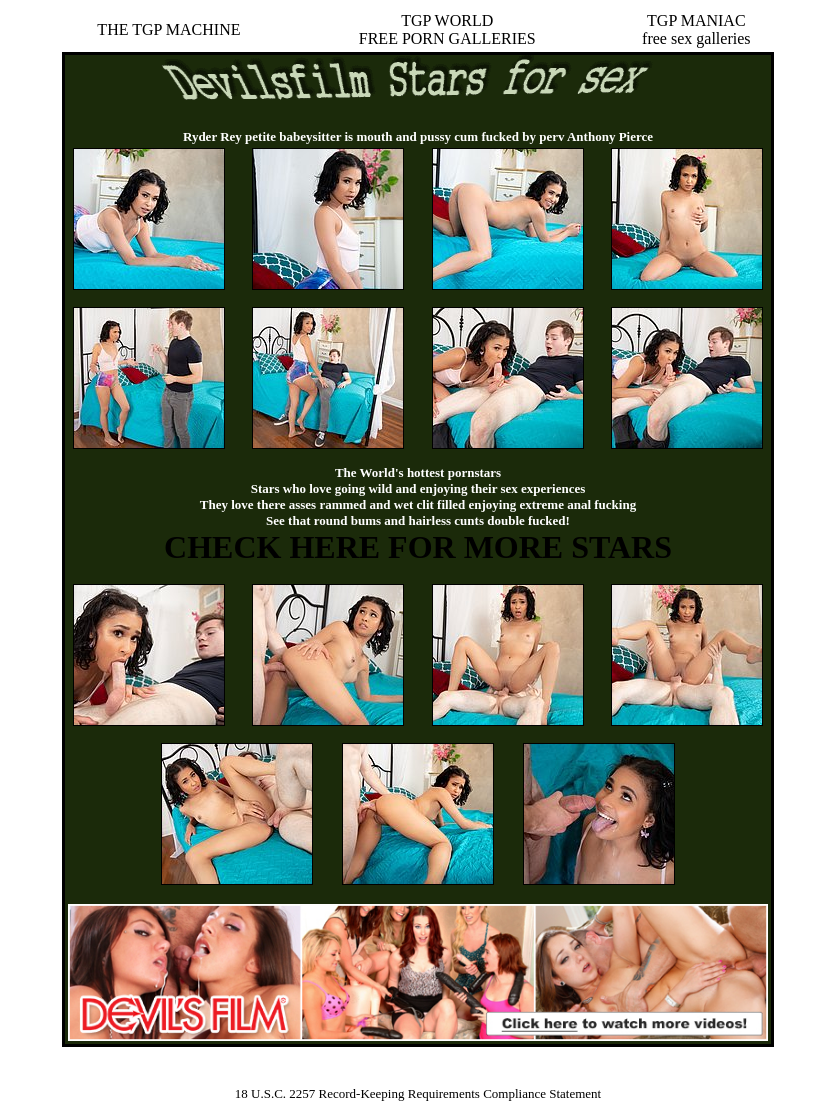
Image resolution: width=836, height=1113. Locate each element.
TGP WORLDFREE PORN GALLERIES (447, 29)
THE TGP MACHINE (168, 29)
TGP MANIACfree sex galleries (696, 29)
